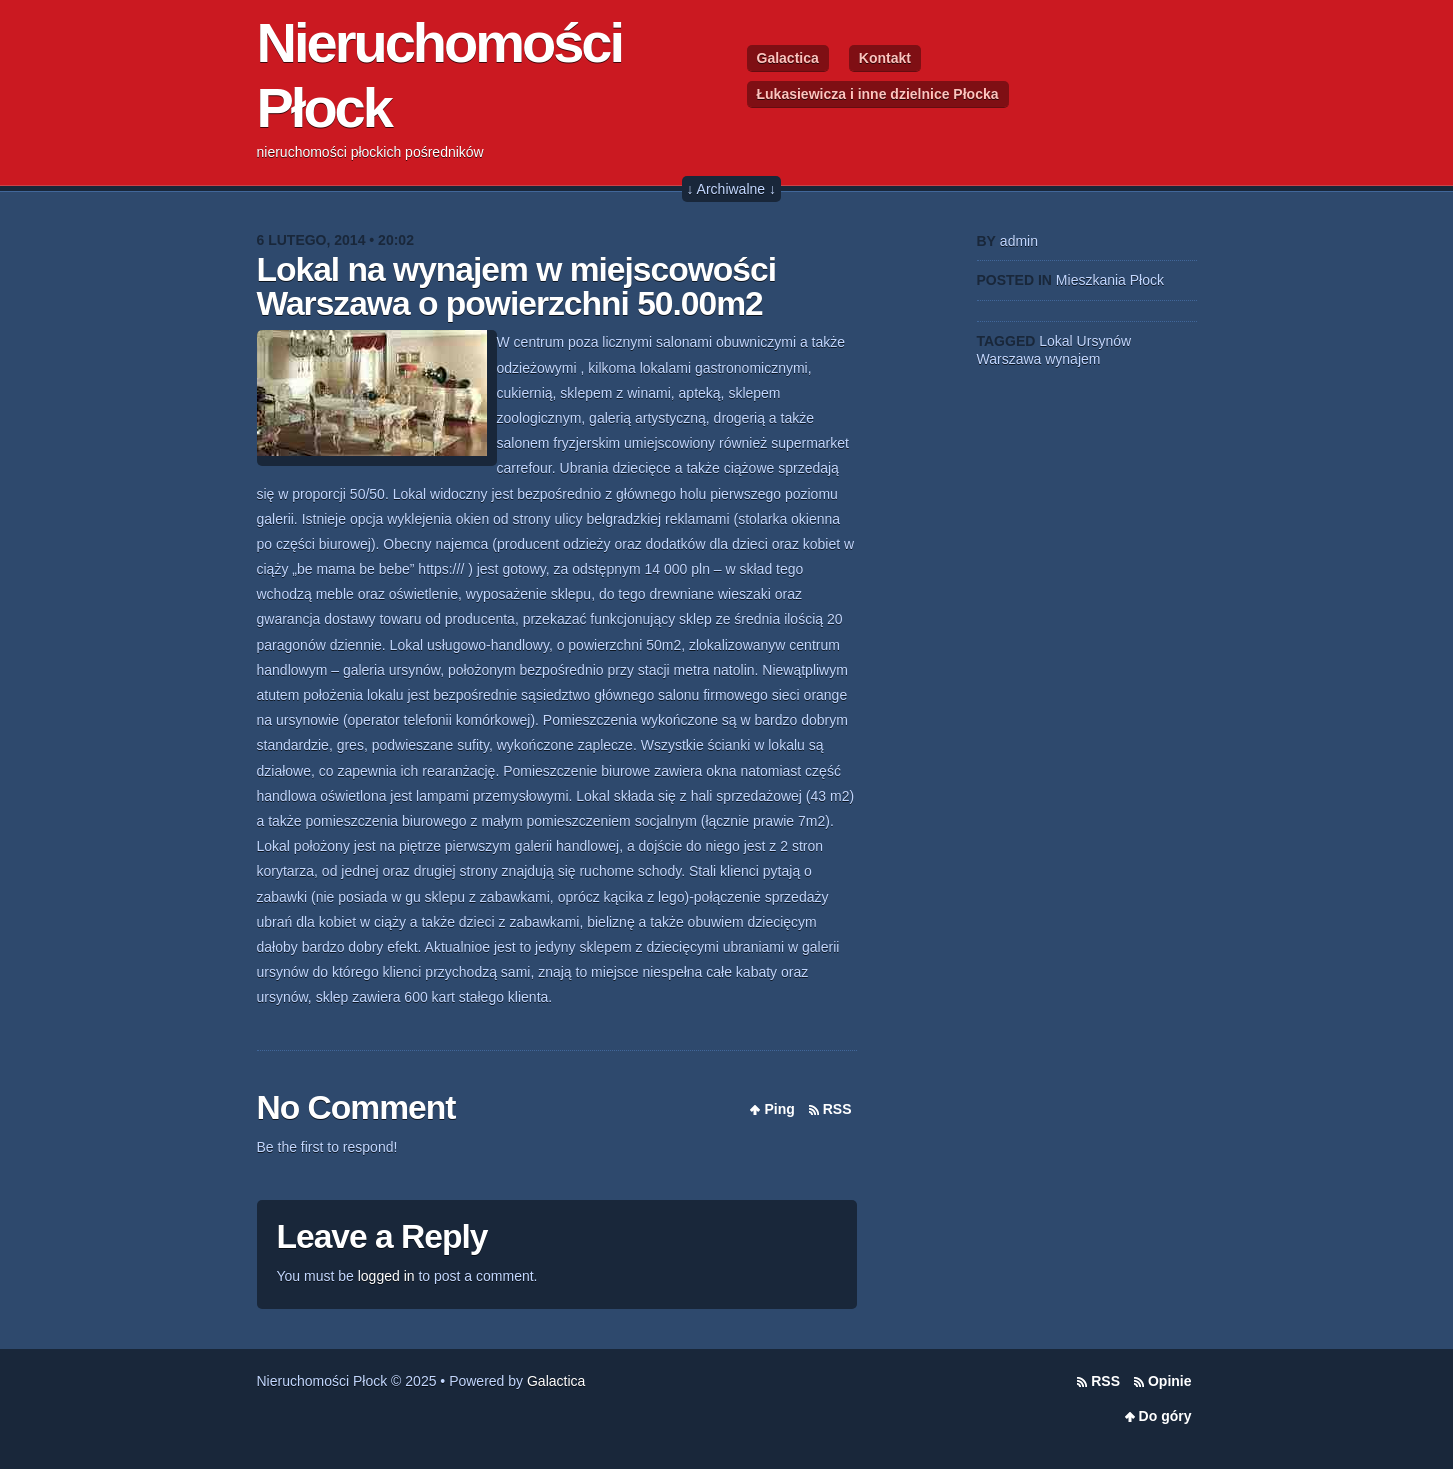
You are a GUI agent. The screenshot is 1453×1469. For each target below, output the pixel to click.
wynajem (1072, 359)
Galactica (788, 58)
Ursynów (1104, 341)
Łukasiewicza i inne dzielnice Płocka (878, 94)
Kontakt (885, 58)
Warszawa (1009, 359)
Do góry (1165, 1416)
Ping (779, 1109)
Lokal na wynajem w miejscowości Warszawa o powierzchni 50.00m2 (517, 286)
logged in (386, 1276)
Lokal (1055, 341)
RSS (837, 1109)
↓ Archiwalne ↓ (731, 189)
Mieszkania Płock (1110, 280)
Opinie (1170, 1381)
